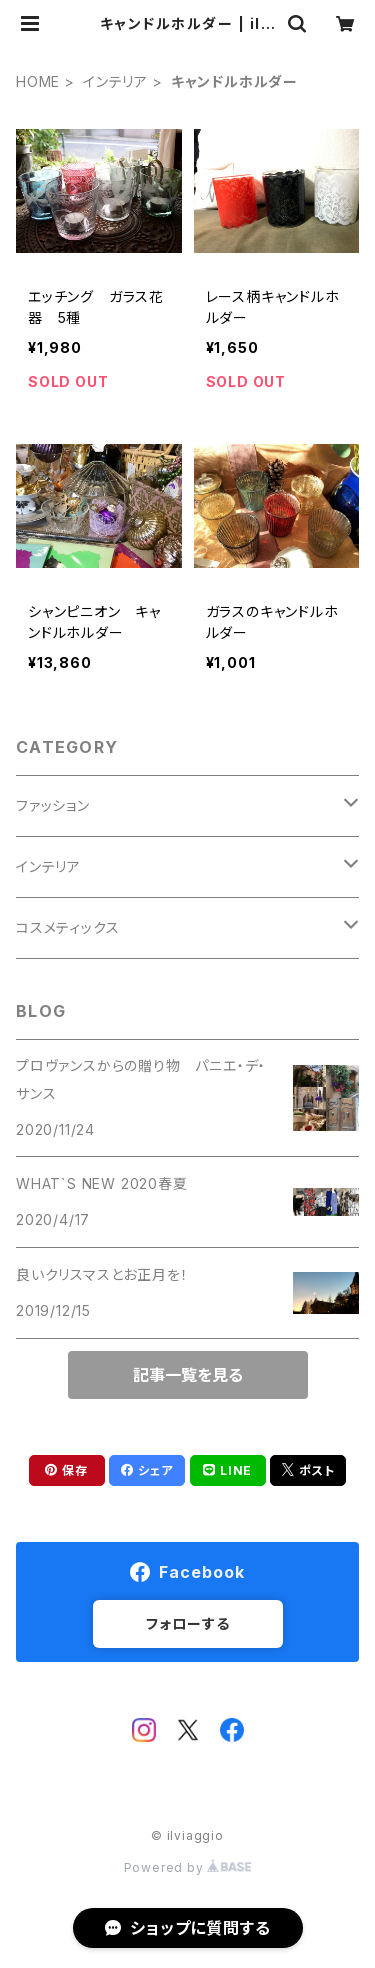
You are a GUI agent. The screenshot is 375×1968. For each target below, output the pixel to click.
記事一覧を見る (188, 1375)
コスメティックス (67, 927)
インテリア (115, 81)
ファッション (53, 805)
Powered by (188, 1867)
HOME (38, 81)
